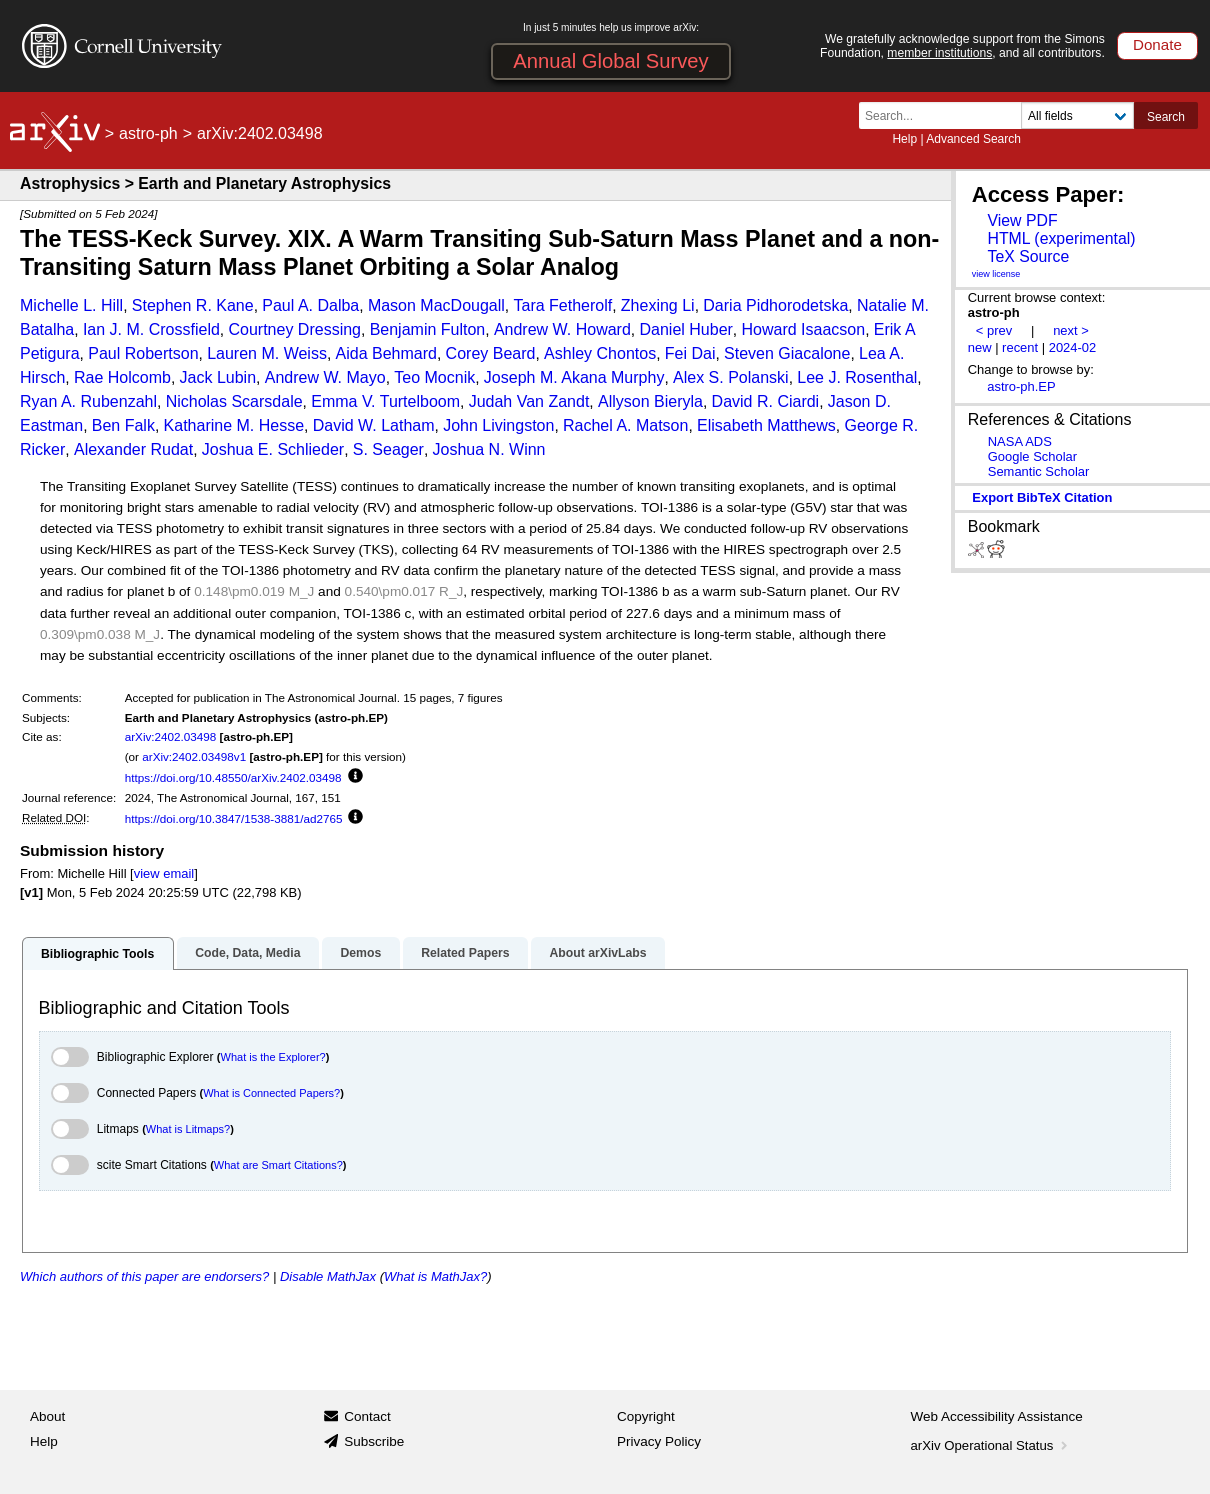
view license (996, 274)
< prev (994, 330)
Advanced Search (973, 139)
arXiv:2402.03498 (171, 736)
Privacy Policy (659, 1441)
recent (1020, 347)
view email (164, 873)
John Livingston (498, 425)
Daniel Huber (685, 329)
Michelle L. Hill (71, 305)
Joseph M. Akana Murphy (574, 377)
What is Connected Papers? (271, 1093)
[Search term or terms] (946, 115)
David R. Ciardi (766, 401)
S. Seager (388, 449)
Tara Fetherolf (562, 305)
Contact (367, 1416)
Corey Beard (491, 353)
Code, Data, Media (247, 953)
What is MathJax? (435, 1276)
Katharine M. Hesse (234, 425)
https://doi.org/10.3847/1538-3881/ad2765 (234, 818)
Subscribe (374, 1441)
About (47, 1416)
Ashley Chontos (600, 353)
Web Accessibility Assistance (997, 1416)
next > (1071, 330)
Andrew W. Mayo (325, 377)
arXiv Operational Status (991, 1445)
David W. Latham (374, 425)
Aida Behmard (386, 353)
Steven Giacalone (787, 353)
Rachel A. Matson (625, 425)
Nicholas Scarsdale (234, 401)
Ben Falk (123, 425)
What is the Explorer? (273, 1057)
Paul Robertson (143, 353)
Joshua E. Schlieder (273, 449)
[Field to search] (1077, 115)
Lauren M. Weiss (267, 353)
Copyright (646, 1416)
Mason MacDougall (436, 305)
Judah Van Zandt (529, 401)
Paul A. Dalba (310, 305)
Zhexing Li (658, 305)
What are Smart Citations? (278, 1165)
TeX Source (1028, 256)
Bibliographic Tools (97, 954)
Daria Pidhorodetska (775, 305)
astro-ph (148, 133)
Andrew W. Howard (562, 329)
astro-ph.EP (1021, 386)
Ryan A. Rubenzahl (88, 401)
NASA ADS (1020, 441)
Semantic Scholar (1039, 471)
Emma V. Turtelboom (385, 401)
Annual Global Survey (610, 61)
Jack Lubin (218, 377)
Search (1166, 117)
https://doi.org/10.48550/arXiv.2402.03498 (233, 777)
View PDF (1022, 220)
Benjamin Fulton (428, 329)
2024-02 (1073, 347)
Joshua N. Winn (489, 449)
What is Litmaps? (188, 1129)
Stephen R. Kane (193, 305)
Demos (360, 953)
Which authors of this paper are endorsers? (144, 1276)
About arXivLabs (597, 953)
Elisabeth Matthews (766, 425)
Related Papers (465, 953)
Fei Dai (690, 353)
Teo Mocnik (434, 377)
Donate (1157, 44)
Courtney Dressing (294, 329)
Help (904, 139)
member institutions (939, 53)
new (980, 347)
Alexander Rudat (133, 449)
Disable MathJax (328, 1276)
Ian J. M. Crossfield (151, 329)
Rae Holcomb (122, 377)
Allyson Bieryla (650, 401)
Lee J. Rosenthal (857, 377)
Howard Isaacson (804, 329)
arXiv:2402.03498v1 (194, 756)
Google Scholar (1032, 456)
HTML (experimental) (1061, 238)
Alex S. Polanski (731, 377)
